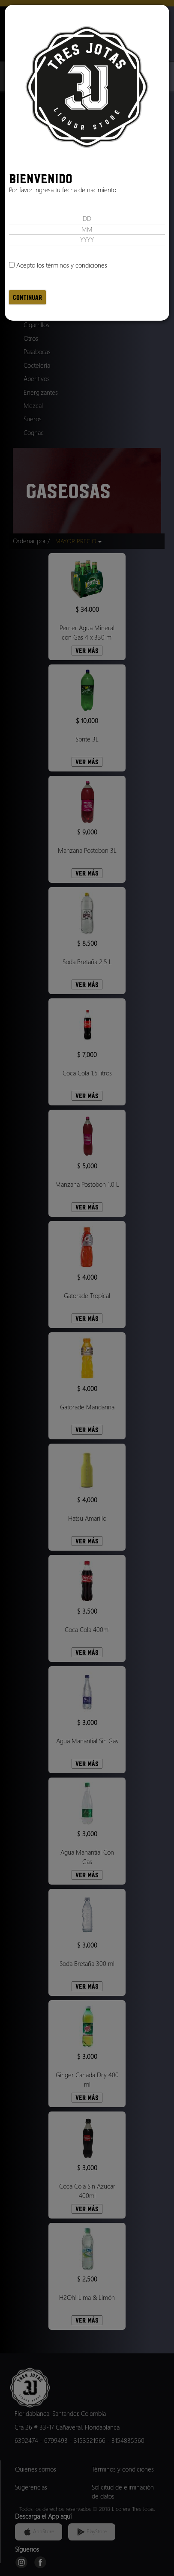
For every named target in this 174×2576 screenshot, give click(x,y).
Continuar (27, 297)
